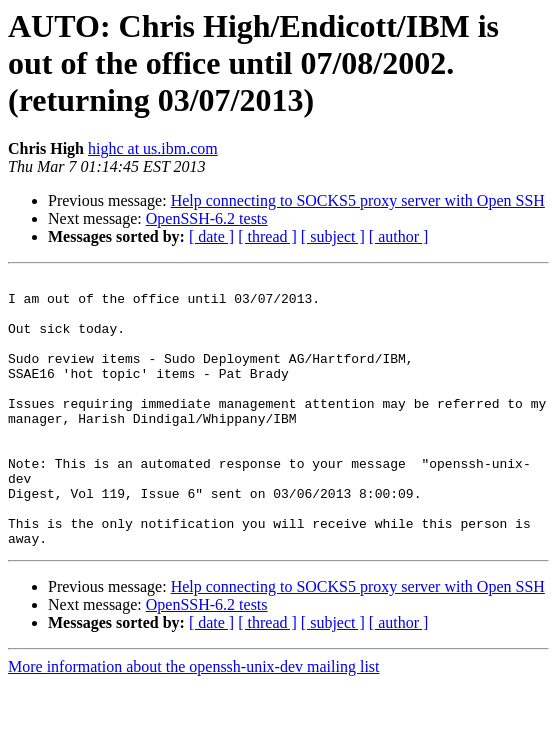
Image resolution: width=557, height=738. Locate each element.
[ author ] (399, 236)
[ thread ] (267, 236)
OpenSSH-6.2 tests (207, 218)
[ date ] (211, 236)
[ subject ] (333, 236)
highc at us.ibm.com (153, 148)
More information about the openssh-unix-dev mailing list (194, 720)
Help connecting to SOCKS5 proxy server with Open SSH (358, 200)
